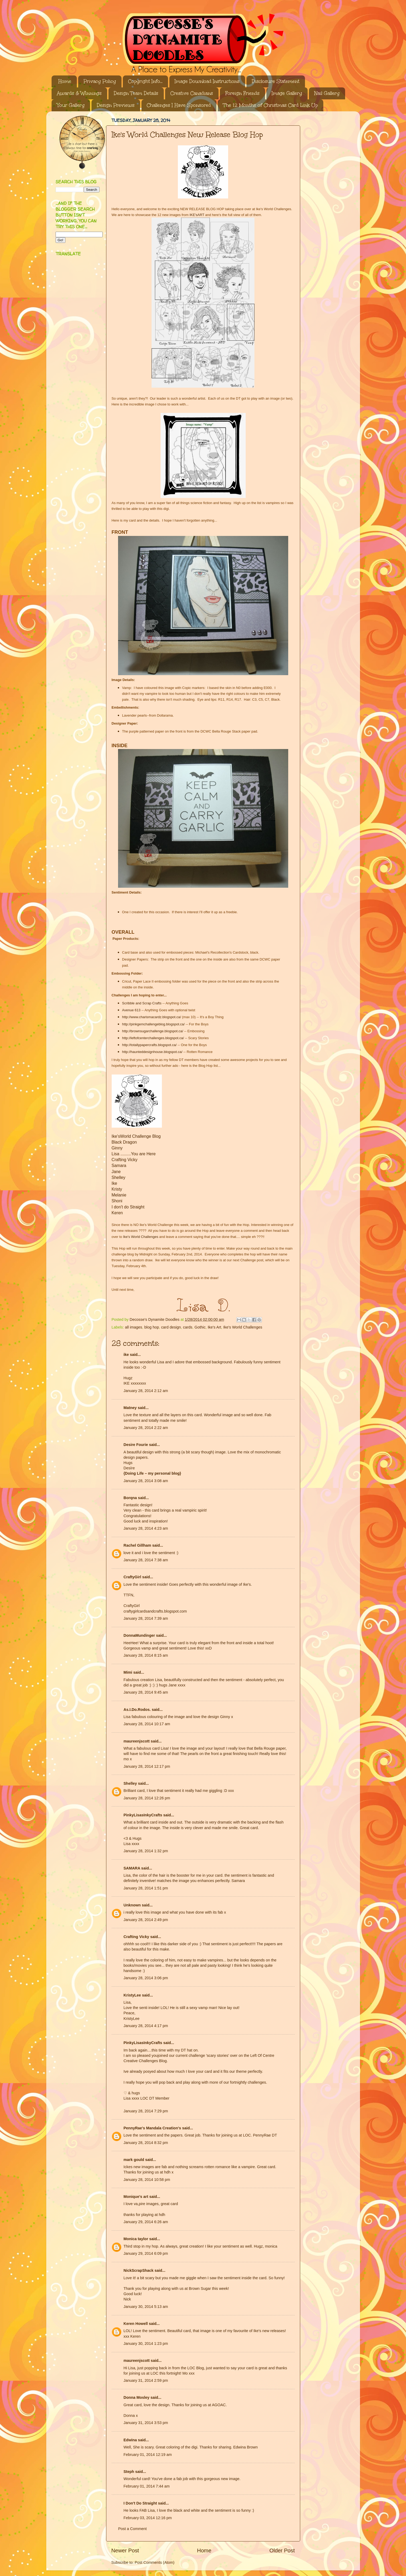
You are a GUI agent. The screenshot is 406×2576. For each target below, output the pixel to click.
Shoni (117, 1201)
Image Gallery (287, 93)
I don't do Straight (128, 1207)
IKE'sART (197, 215)
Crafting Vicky (124, 1159)
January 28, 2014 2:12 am (146, 1391)
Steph (129, 2471)
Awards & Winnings (79, 93)
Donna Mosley (137, 2397)
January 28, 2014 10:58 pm (147, 2179)
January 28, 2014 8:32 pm (146, 2143)
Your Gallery (71, 105)
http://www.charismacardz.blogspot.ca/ (151, 1017)
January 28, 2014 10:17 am (147, 1724)
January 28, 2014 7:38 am (146, 1560)
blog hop (151, 1327)
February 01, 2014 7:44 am (147, 2486)
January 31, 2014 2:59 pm (146, 2380)
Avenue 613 (131, 1010)
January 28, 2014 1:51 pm (146, 1888)
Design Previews (116, 105)
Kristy (117, 1189)
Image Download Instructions (207, 81)
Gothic (200, 1327)
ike (126, 1354)
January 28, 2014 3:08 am (146, 1481)
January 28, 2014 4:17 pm (146, 2026)
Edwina (130, 2440)
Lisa (115, 1154)
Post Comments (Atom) (155, 2562)
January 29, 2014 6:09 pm (146, 2253)
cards (187, 1327)
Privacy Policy (99, 81)
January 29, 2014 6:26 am (146, 2222)
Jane (116, 1171)
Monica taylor (136, 2239)
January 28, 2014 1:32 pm (146, 1851)
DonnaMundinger (139, 1635)
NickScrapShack (139, 2270)
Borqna (130, 1498)
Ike (114, 1183)
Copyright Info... (145, 81)
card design (171, 1327)
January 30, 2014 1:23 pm (146, 2343)
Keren (117, 1213)
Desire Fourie (136, 1445)
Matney (130, 1408)
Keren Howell (136, 2323)
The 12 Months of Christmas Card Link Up (270, 105)
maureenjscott (137, 1741)
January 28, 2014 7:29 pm (146, 2111)
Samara (119, 1165)
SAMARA (132, 1868)
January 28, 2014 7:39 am (146, 1618)
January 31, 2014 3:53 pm (146, 2423)
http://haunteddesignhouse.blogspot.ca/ (152, 1052)
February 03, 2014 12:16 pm (148, 2518)
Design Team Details (136, 93)
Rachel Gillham (137, 1545)
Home (64, 81)
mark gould (134, 2160)
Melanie (119, 1195)
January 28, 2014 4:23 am (146, 1528)
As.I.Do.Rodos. (137, 1709)
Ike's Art (214, 1327)
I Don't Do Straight (140, 2503)
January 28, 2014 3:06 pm (146, 1978)
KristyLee (132, 1995)
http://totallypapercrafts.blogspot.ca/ (149, 1045)
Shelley (118, 1177)
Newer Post (125, 2550)
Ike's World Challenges (140, 1237)
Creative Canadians (191, 93)
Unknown (132, 1905)
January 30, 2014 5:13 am (146, 2306)
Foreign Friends (242, 93)
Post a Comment (132, 2529)
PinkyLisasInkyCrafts (143, 1815)
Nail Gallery (327, 93)
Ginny (117, 1148)
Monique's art (136, 2196)
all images (133, 1327)
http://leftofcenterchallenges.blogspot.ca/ (153, 1038)
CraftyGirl (132, 1577)
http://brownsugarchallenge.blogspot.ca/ (152, 1031)
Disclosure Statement (275, 81)
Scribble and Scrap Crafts (141, 1003)
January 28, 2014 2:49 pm (146, 1920)
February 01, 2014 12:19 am (148, 2454)
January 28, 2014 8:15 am (146, 1655)
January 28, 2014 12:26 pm (147, 1798)
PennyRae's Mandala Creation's (152, 2128)
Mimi (128, 1672)
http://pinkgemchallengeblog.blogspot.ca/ (153, 1024)
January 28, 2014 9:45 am (146, 1692)
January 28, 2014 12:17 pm (147, 1766)
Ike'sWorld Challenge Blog (136, 1136)
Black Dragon (124, 1142)
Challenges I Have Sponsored (179, 105)
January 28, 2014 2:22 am (146, 1428)
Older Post (282, 2550)
